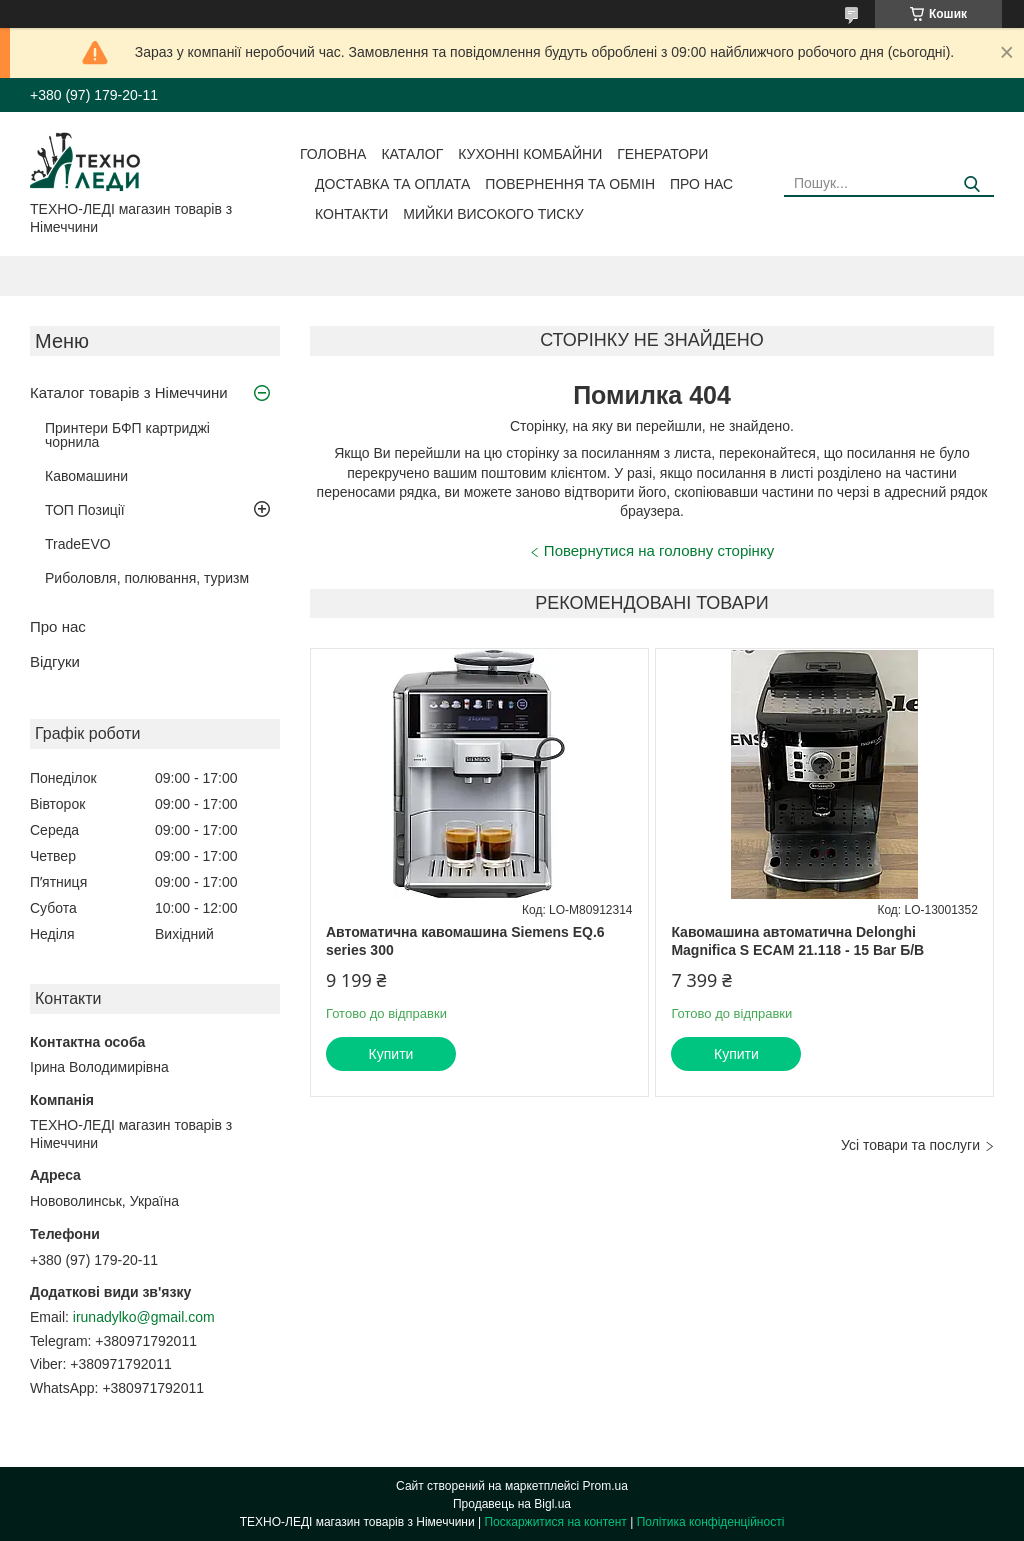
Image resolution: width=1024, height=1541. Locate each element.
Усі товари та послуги (910, 1145)
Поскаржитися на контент (555, 1522)
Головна (333, 154)
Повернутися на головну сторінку (659, 550)
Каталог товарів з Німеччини (129, 392)
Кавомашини (86, 476)
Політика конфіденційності (711, 1522)
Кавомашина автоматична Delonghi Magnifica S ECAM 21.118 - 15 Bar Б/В (797, 941)
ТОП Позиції (85, 510)
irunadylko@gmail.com (144, 1317)
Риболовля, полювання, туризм (147, 578)
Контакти (351, 214)
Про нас (701, 184)
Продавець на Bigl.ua (512, 1504)
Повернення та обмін (570, 184)
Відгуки (55, 661)
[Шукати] (971, 184)
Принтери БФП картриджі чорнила (127, 435)
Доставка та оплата (392, 184)
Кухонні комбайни (530, 154)
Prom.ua (605, 1486)
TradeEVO (78, 544)
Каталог (412, 154)
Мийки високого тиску (493, 214)
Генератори (662, 154)
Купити (391, 1054)
